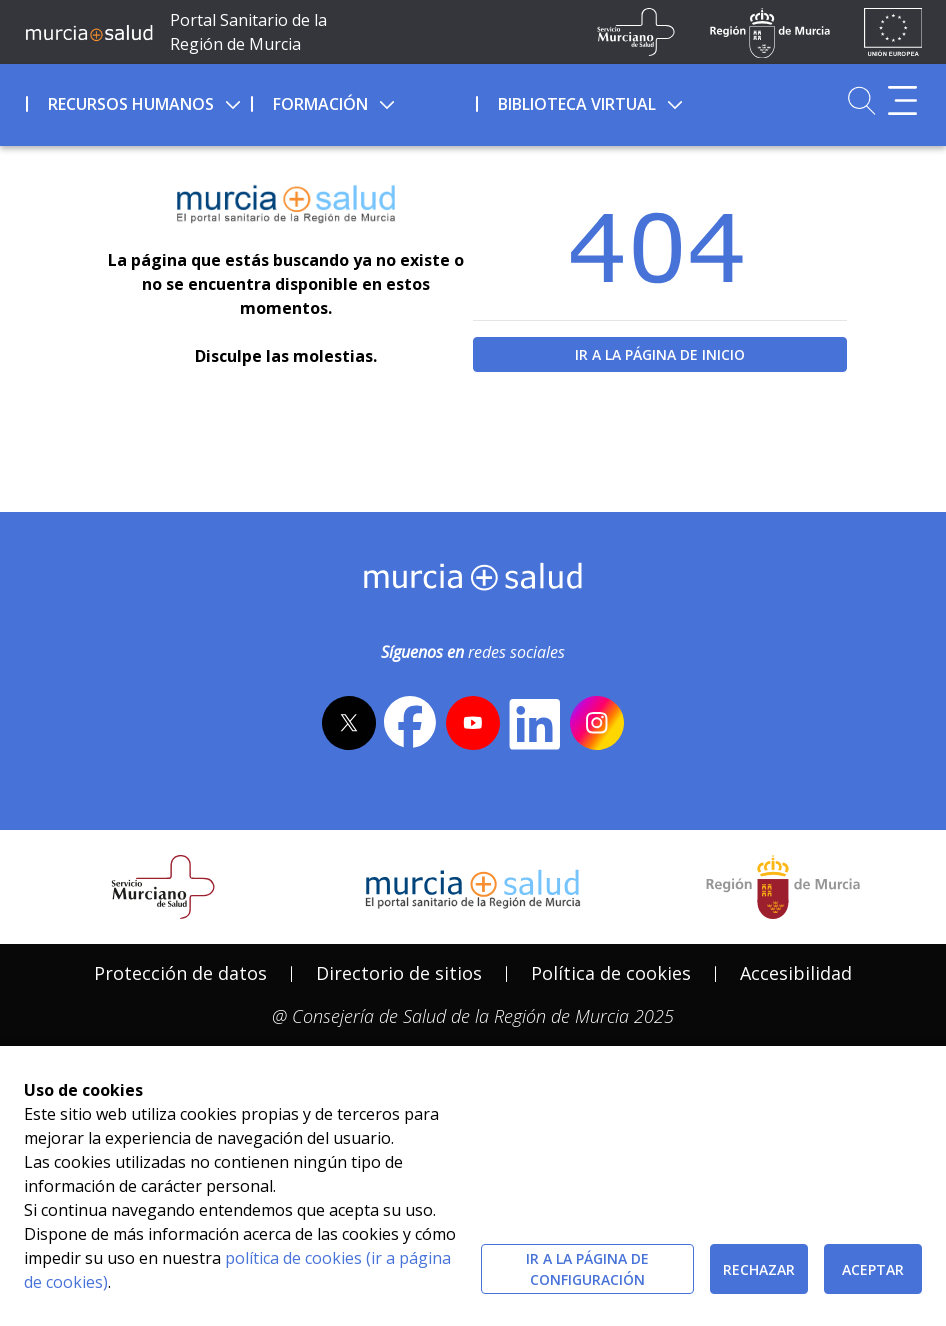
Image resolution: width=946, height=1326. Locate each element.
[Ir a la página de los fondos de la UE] (893, 32)
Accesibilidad (796, 973)
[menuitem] (136, 101)
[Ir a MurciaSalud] (89, 32)
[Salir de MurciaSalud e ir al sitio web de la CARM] (783, 887)
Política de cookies (611, 973)
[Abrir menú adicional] (902, 100)
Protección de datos (180, 973)
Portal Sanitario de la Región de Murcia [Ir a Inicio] (248, 32)
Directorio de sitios (399, 973)
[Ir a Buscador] (861, 100)
